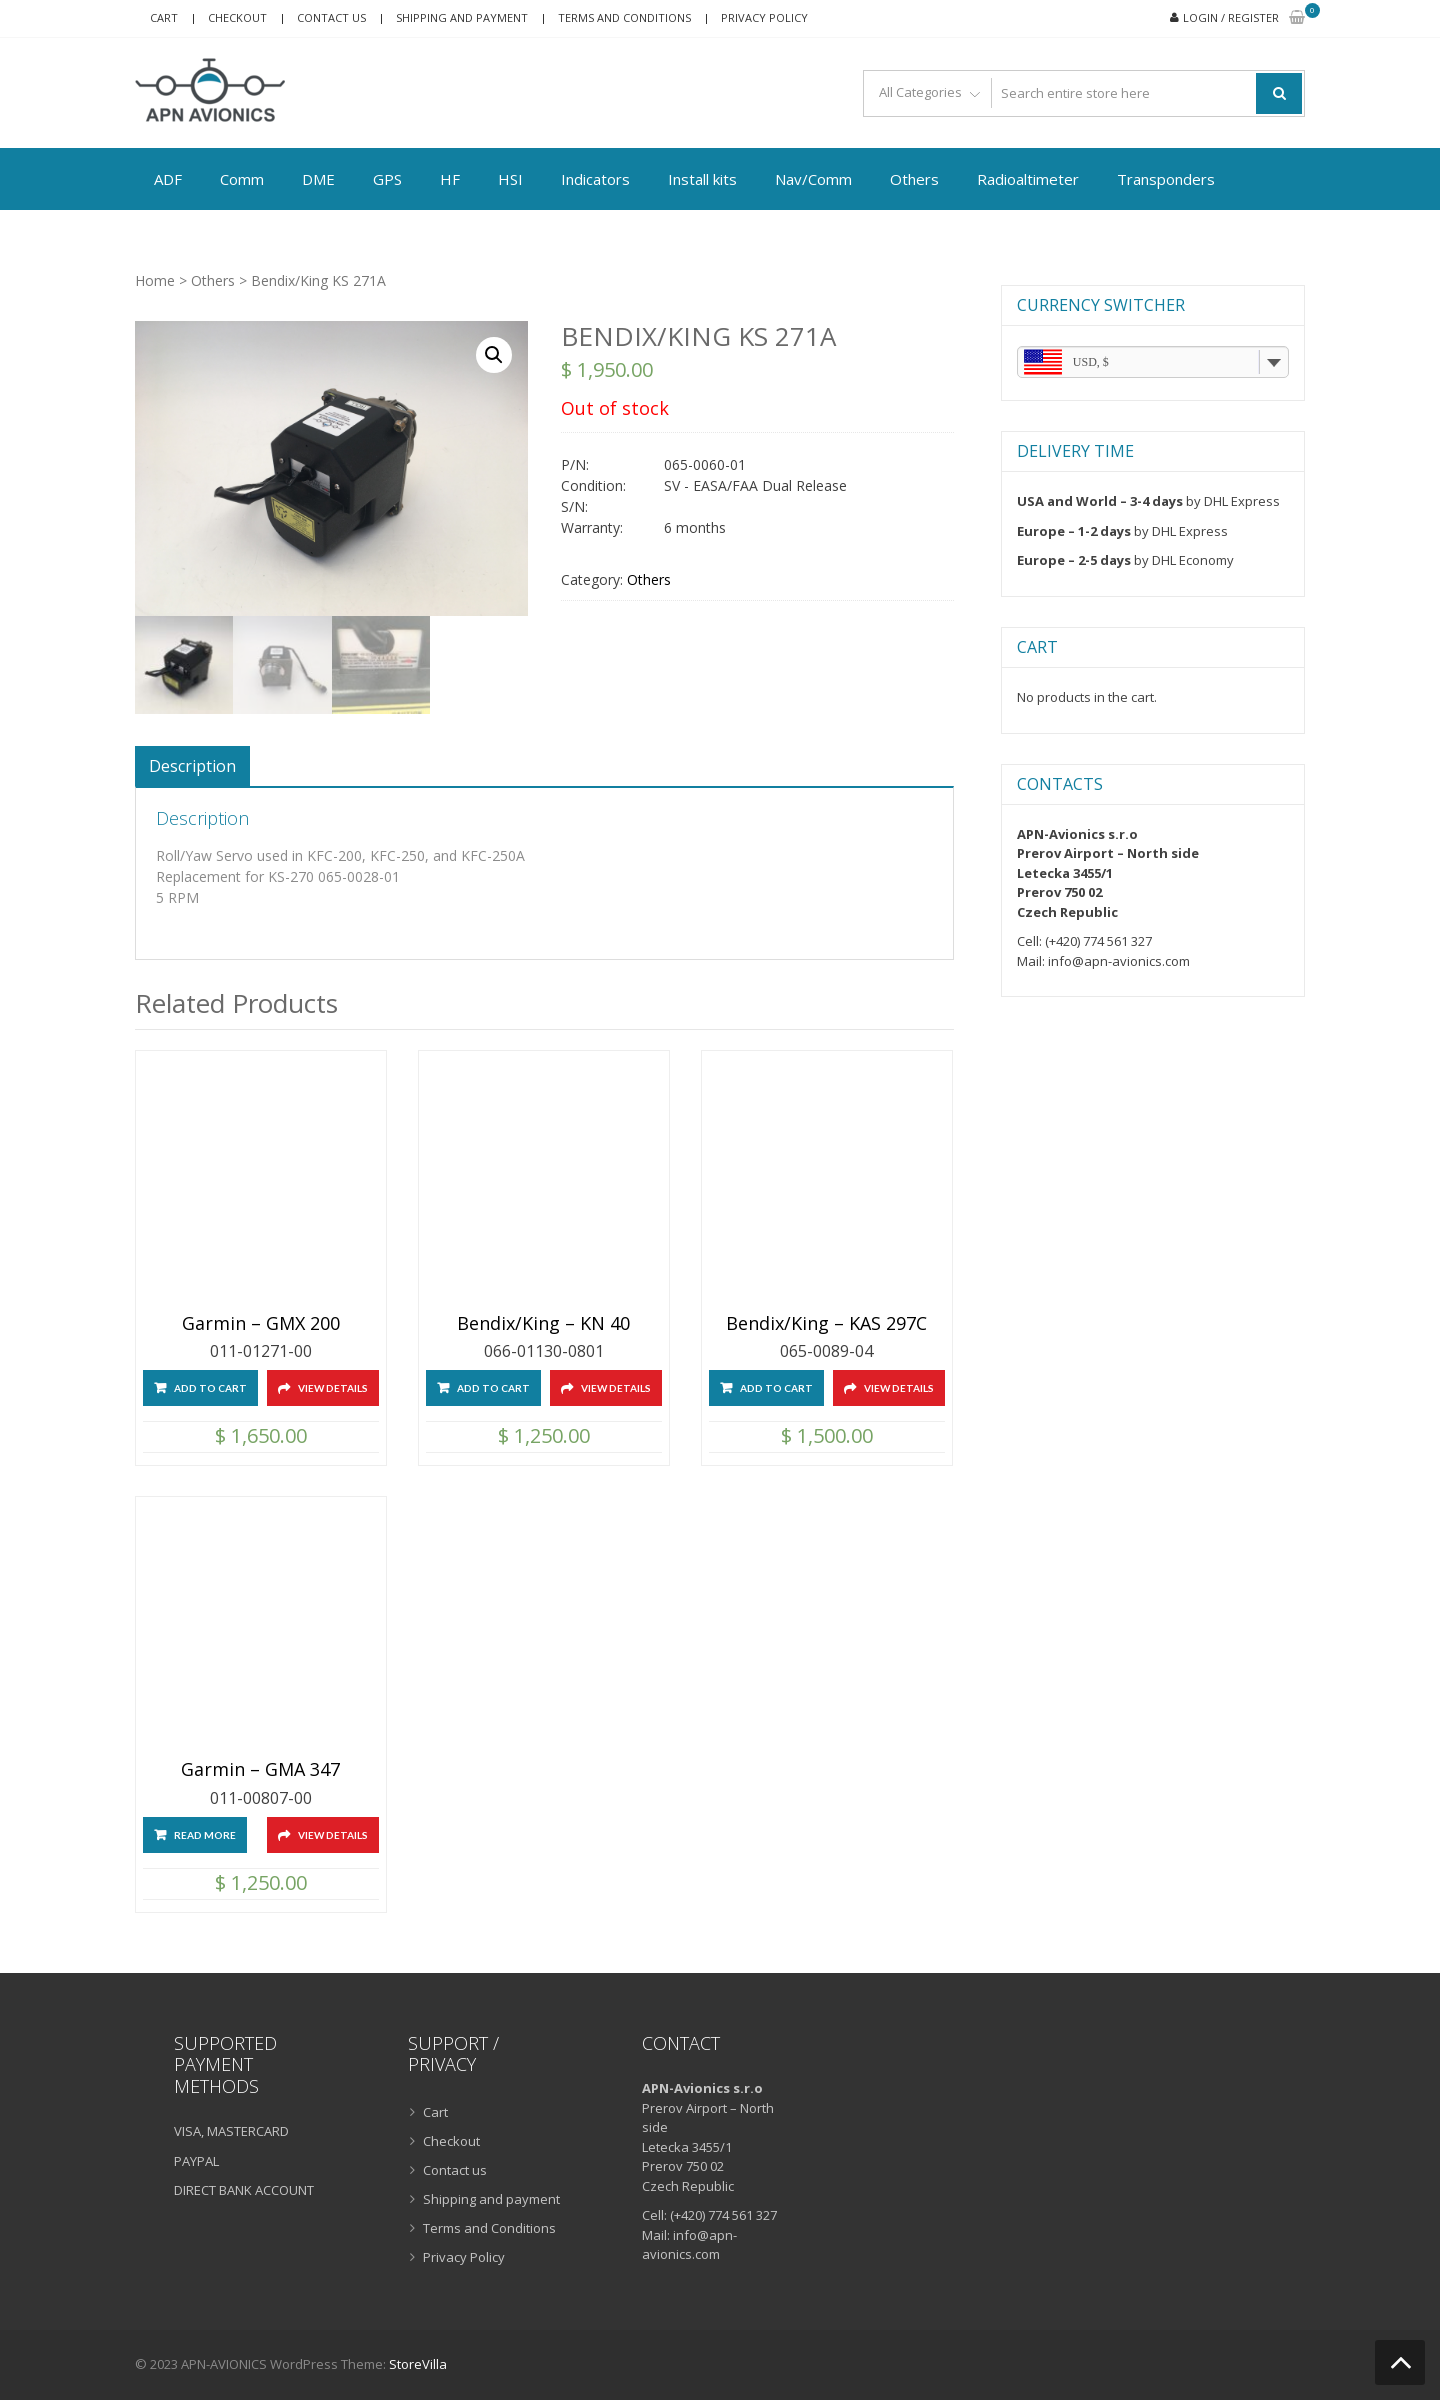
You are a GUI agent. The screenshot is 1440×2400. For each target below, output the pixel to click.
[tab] (192, 766)
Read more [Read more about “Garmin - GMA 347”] (205, 1835)
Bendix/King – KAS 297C (826, 1324)
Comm (242, 179)
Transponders (1166, 179)
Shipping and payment (462, 17)
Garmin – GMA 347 (260, 1770)
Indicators (595, 179)
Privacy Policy (764, 17)
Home (155, 280)
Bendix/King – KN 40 (543, 1324)
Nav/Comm (813, 179)
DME (318, 179)
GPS (387, 179)
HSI (510, 179)
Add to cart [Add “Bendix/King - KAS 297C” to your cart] (776, 1388)
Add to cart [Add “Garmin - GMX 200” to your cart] (210, 1388)
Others (914, 179)
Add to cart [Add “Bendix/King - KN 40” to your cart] (493, 1388)
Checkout (237, 17)
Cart (164, 17)
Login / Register (1231, 17)
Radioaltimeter (1028, 179)
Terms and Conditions (624, 17)
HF (450, 179)
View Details (333, 1388)
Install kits (702, 179)
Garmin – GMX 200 (261, 1324)
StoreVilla (418, 2364)
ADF (168, 179)
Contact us (331, 17)
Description (192, 766)
